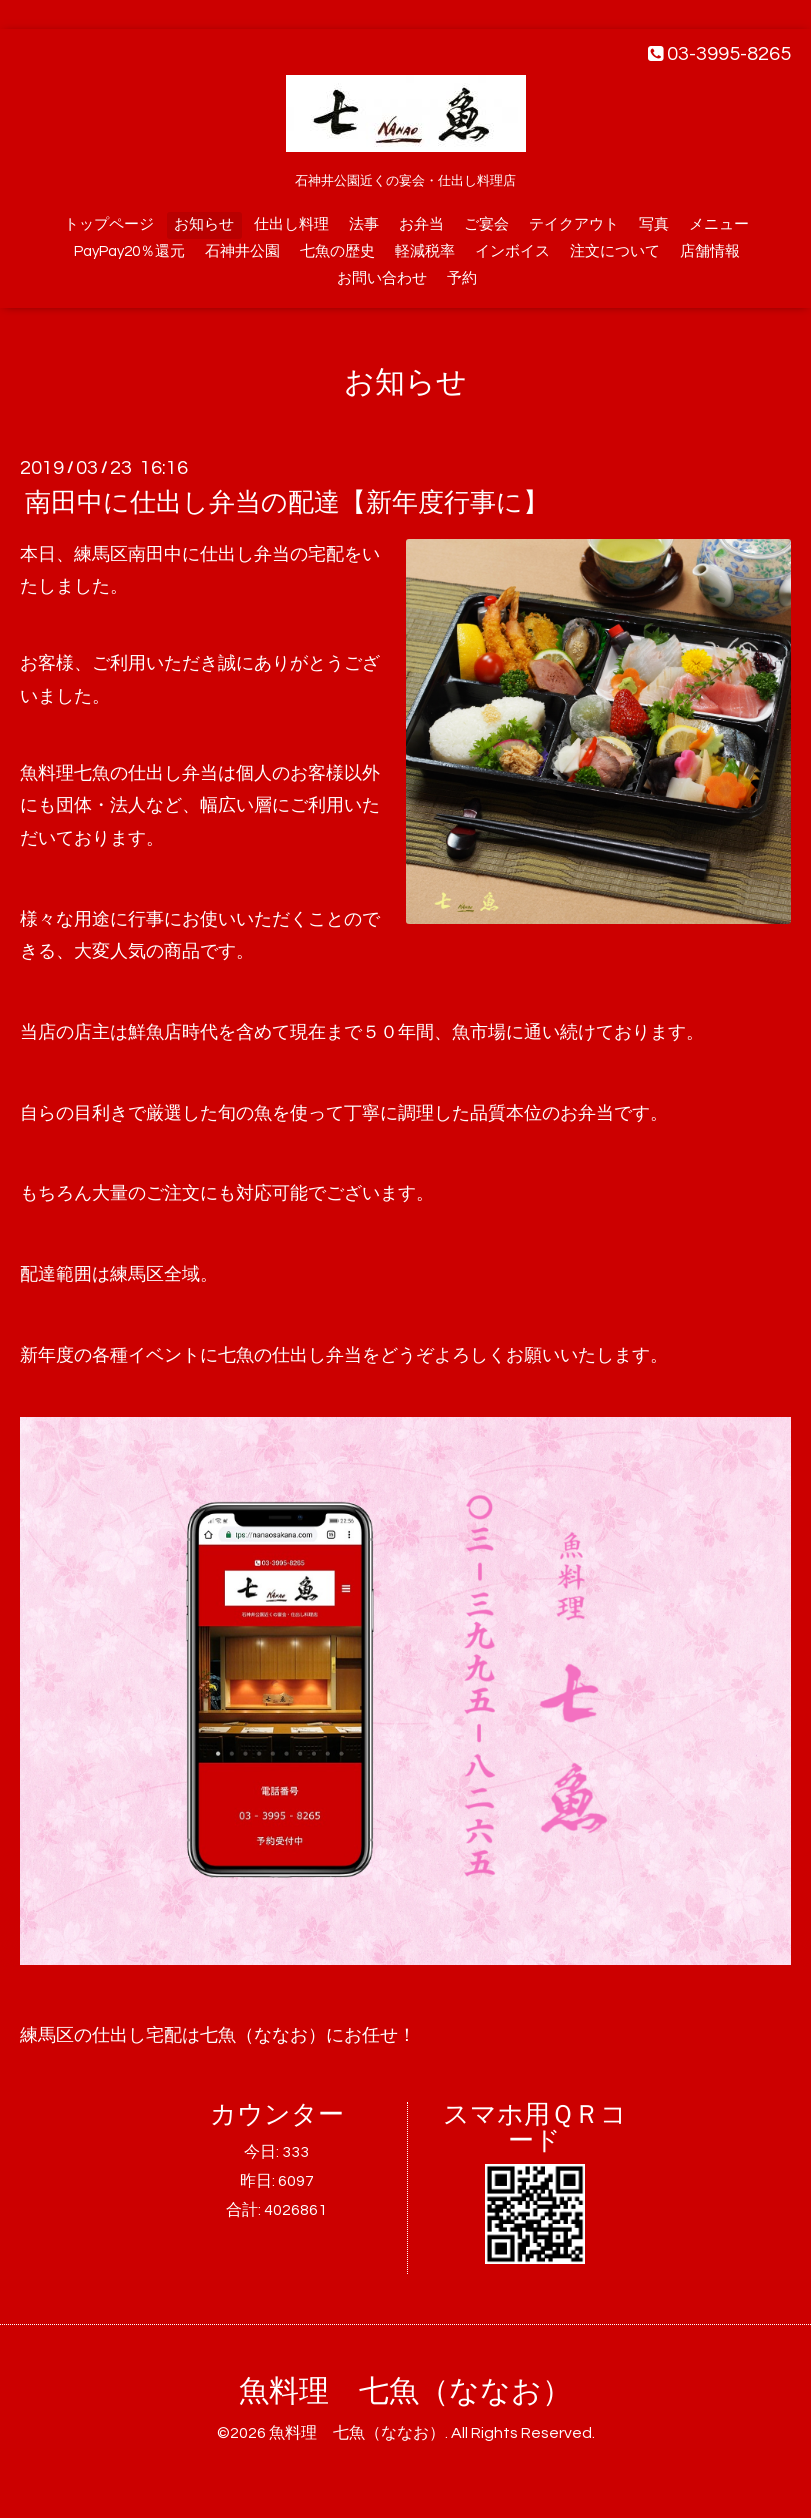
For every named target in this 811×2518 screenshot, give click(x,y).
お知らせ (204, 224)
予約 (462, 278)
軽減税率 (425, 251)
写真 (654, 224)
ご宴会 (486, 224)
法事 (364, 224)
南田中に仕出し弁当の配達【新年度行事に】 (287, 503)
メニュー (719, 224)
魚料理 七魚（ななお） (405, 2391)
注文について (615, 251)
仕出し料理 (291, 224)
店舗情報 (710, 251)
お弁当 (421, 224)
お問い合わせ (382, 278)
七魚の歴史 (337, 251)
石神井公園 (242, 251)
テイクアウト (574, 224)
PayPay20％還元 (129, 251)
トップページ (109, 224)
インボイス (512, 251)
